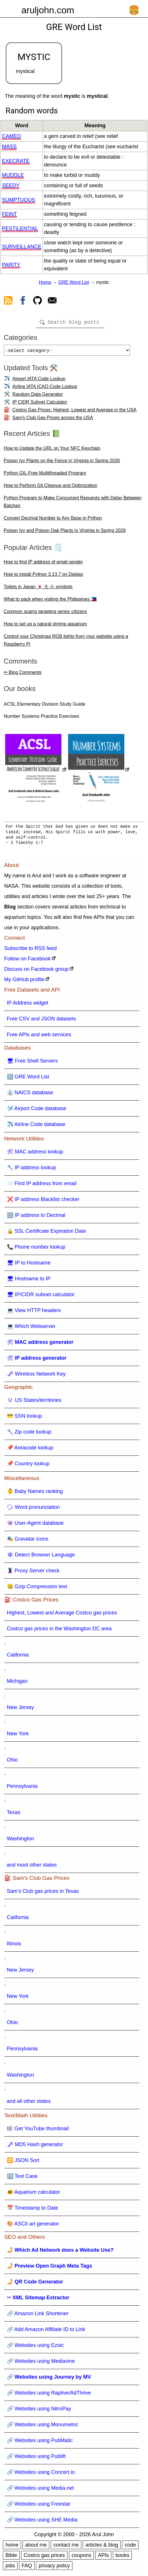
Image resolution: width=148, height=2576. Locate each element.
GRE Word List (73, 282)
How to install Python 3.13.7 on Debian (43, 576)
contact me (66, 2547)
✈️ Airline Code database (36, 1126)
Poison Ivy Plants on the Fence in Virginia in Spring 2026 (62, 462)
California (18, 1657)
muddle (13, 175)
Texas (13, 1815)
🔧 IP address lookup (31, 1170)
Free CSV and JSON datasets (41, 1021)
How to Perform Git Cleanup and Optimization (51, 487)
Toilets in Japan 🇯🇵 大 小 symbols (38, 589)
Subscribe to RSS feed (30, 950)
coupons (81, 2557)
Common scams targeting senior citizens (45, 613)
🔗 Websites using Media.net (40, 2490)
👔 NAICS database (30, 1095)
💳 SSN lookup (24, 1418)
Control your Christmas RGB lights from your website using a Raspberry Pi (66, 642)
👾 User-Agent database (35, 1525)
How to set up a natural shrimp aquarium (45, 626)
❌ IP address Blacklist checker (43, 1201)
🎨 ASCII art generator (33, 2226)
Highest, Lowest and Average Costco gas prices (62, 1615)
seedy (11, 185)
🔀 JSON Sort (23, 2162)
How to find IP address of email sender (43, 564)
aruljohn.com (47, 10)
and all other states (29, 2103)
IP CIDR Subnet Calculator (39, 404)
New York (18, 1736)
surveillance (22, 247)
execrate (16, 161)
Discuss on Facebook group (36, 971)
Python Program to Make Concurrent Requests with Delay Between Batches (73, 504)
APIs (103, 2557)
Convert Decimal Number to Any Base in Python (53, 520)
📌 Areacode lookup (30, 1450)
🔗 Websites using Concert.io (41, 2474)
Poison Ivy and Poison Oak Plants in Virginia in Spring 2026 (65, 532)
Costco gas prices (44, 2557)
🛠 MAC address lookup (35, 1154)
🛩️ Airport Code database (36, 1111)
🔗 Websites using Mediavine (41, 2363)
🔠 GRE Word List (28, 1079)
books (122, 2557)
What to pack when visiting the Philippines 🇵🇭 (50, 601)
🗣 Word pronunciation (33, 1509)
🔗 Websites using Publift (36, 2458)
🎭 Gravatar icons (27, 1541)
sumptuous (18, 200)
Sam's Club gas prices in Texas (43, 1893)
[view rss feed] (8, 301)
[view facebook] (22, 301)
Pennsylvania (22, 1788)
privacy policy (54, 2568)
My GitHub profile (24, 982)
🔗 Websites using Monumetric (42, 2427)
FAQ (27, 2568)
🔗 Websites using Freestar (39, 2506)
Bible (11, 2557)
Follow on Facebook (27, 961)
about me (36, 2547)
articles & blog (101, 2547)
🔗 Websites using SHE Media (42, 2522)
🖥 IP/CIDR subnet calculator (41, 1297)
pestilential (20, 228)
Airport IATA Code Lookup (38, 381)
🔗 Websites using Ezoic (35, 2347)
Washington (20, 1841)
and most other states (32, 1867)
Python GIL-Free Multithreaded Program (45, 475)
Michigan (17, 1683)
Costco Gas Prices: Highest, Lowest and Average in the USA (74, 412)
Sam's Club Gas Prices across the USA (52, 419)
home (11, 2547)
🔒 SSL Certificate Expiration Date (46, 1233)
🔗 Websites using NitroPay (39, 2411)
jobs (10, 2568)
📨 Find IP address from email (42, 1186)
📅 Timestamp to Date (32, 2210)
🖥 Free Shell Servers (32, 1063)
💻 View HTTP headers (34, 1313)
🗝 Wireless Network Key (36, 1376)
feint (9, 214)
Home (45, 282)
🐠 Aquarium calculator (33, 2194)
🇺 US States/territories (34, 1402)
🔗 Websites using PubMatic (40, 2443)
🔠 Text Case (22, 2178)
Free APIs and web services (39, 1037)
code (130, 2547)
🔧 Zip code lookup (29, 1434)
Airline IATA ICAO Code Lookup (44, 388)
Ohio (12, 1762)
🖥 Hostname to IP (29, 1281)
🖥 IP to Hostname (29, 1265)
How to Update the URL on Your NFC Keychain (52, 450)
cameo (11, 136)
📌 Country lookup (28, 1466)
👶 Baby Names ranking (35, 1493)
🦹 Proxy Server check (33, 1573)
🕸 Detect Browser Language (41, 1557)
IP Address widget (27, 1005)
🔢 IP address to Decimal (36, 1217)
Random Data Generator (37, 396)
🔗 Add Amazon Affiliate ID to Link (46, 2332)
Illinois (14, 1946)
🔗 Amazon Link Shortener (38, 2316)
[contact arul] (52, 301)
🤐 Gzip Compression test (37, 1589)
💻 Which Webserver (31, 1328)
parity (11, 265)
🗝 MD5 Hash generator (35, 2147)
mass (9, 146)
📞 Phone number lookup (36, 1249)
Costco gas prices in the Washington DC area (59, 1631)
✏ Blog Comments (23, 674)
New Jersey (20, 1710)
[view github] (37, 301)
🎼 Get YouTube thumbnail (38, 2131)
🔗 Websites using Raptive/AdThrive (49, 2395)
